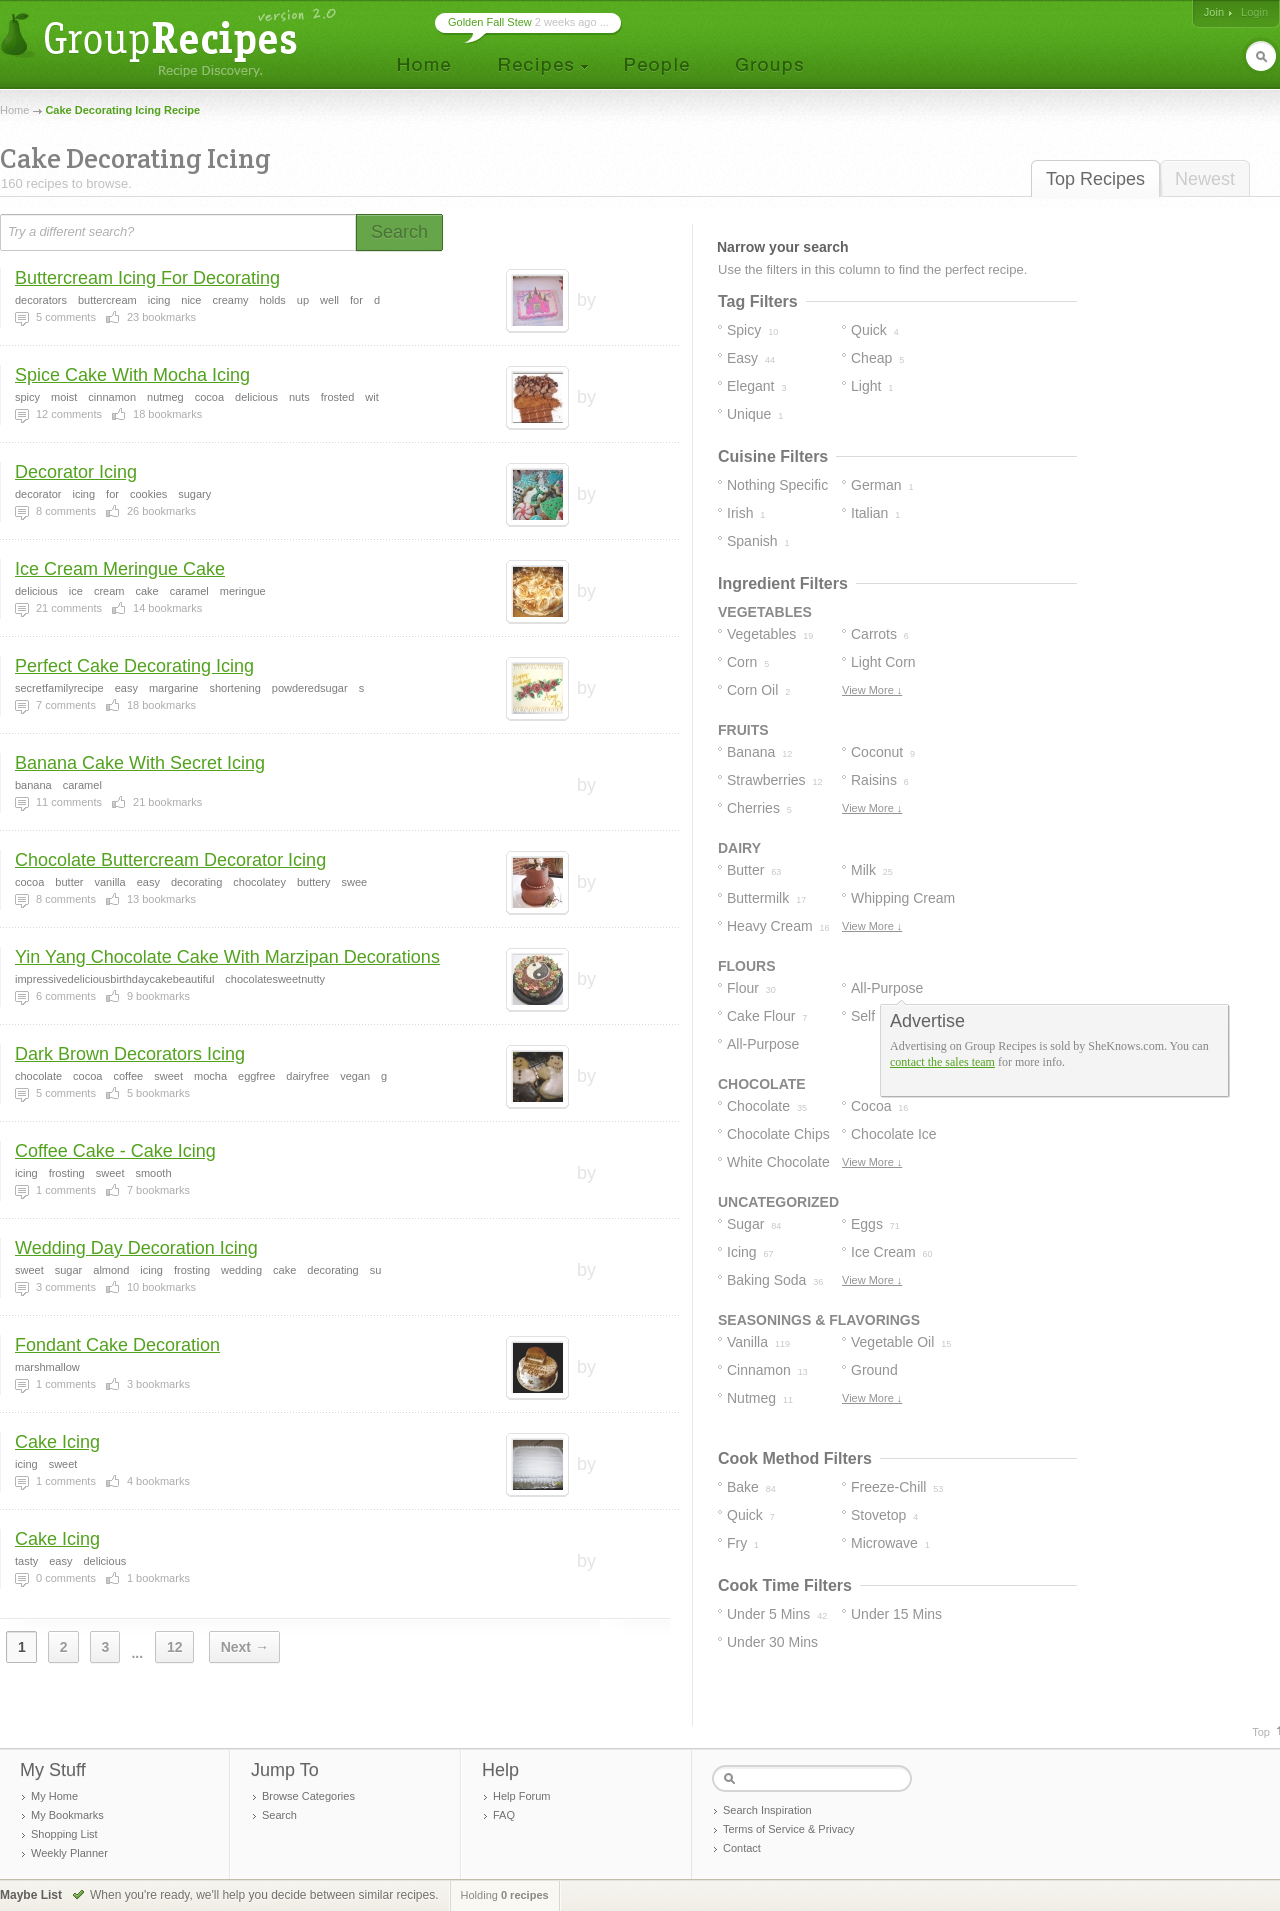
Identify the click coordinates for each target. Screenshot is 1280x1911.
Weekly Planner (69, 1853)
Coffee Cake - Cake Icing (115, 1151)
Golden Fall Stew (490, 22)
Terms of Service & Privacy (788, 1829)
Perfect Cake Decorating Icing (134, 666)
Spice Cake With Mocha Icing (132, 375)
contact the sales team (942, 1062)
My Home (54, 1796)
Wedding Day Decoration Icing (136, 1248)
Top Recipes (1095, 179)
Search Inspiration (767, 1810)
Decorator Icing (76, 472)
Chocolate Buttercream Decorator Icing (170, 860)
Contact (742, 1848)
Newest (1205, 179)
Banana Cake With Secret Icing (140, 763)
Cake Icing (57, 1442)
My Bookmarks (67, 1815)
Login (1254, 12)
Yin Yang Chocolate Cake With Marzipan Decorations (227, 957)
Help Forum (521, 1796)
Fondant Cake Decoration (117, 1345)
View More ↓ (872, 690)
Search (279, 1815)
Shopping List (64, 1834)
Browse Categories (308, 1796)
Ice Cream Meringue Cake (120, 569)
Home (14, 110)
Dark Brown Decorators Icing (130, 1054)
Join (1214, 12)
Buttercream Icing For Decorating (147, 278)
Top (1261, 1732)
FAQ (504, 1815)
